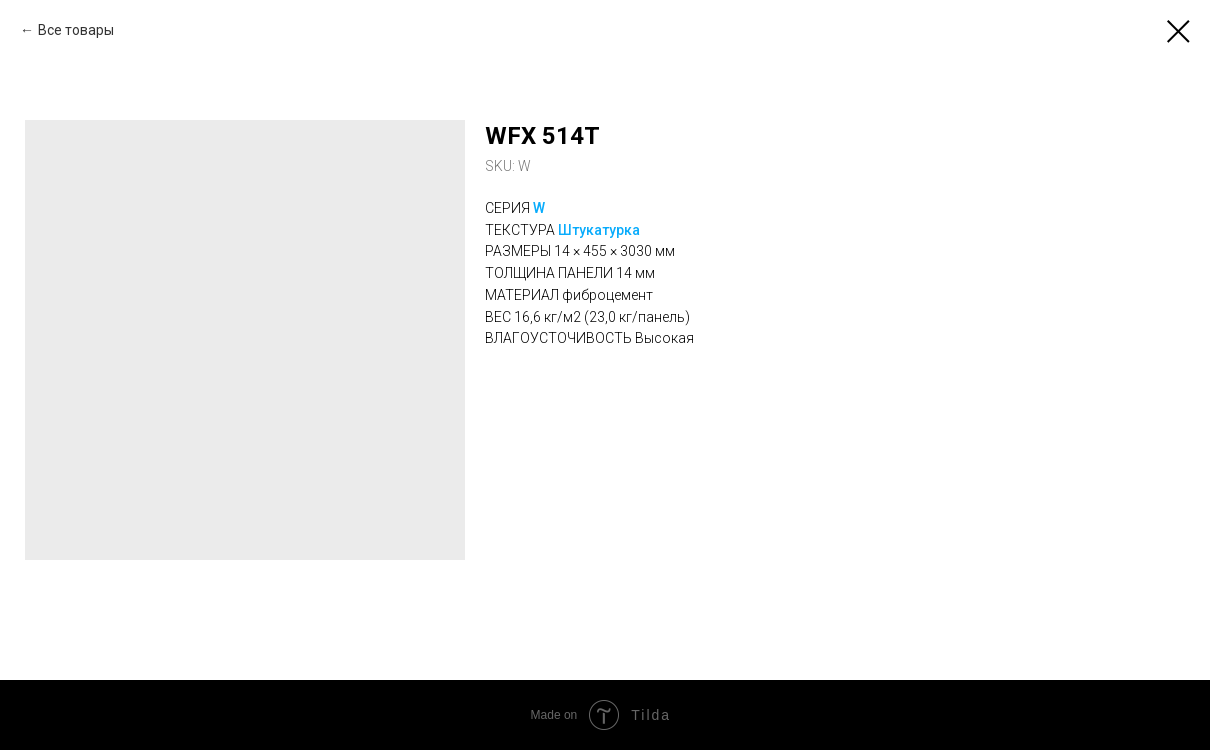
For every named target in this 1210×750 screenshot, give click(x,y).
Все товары (76, 30)
